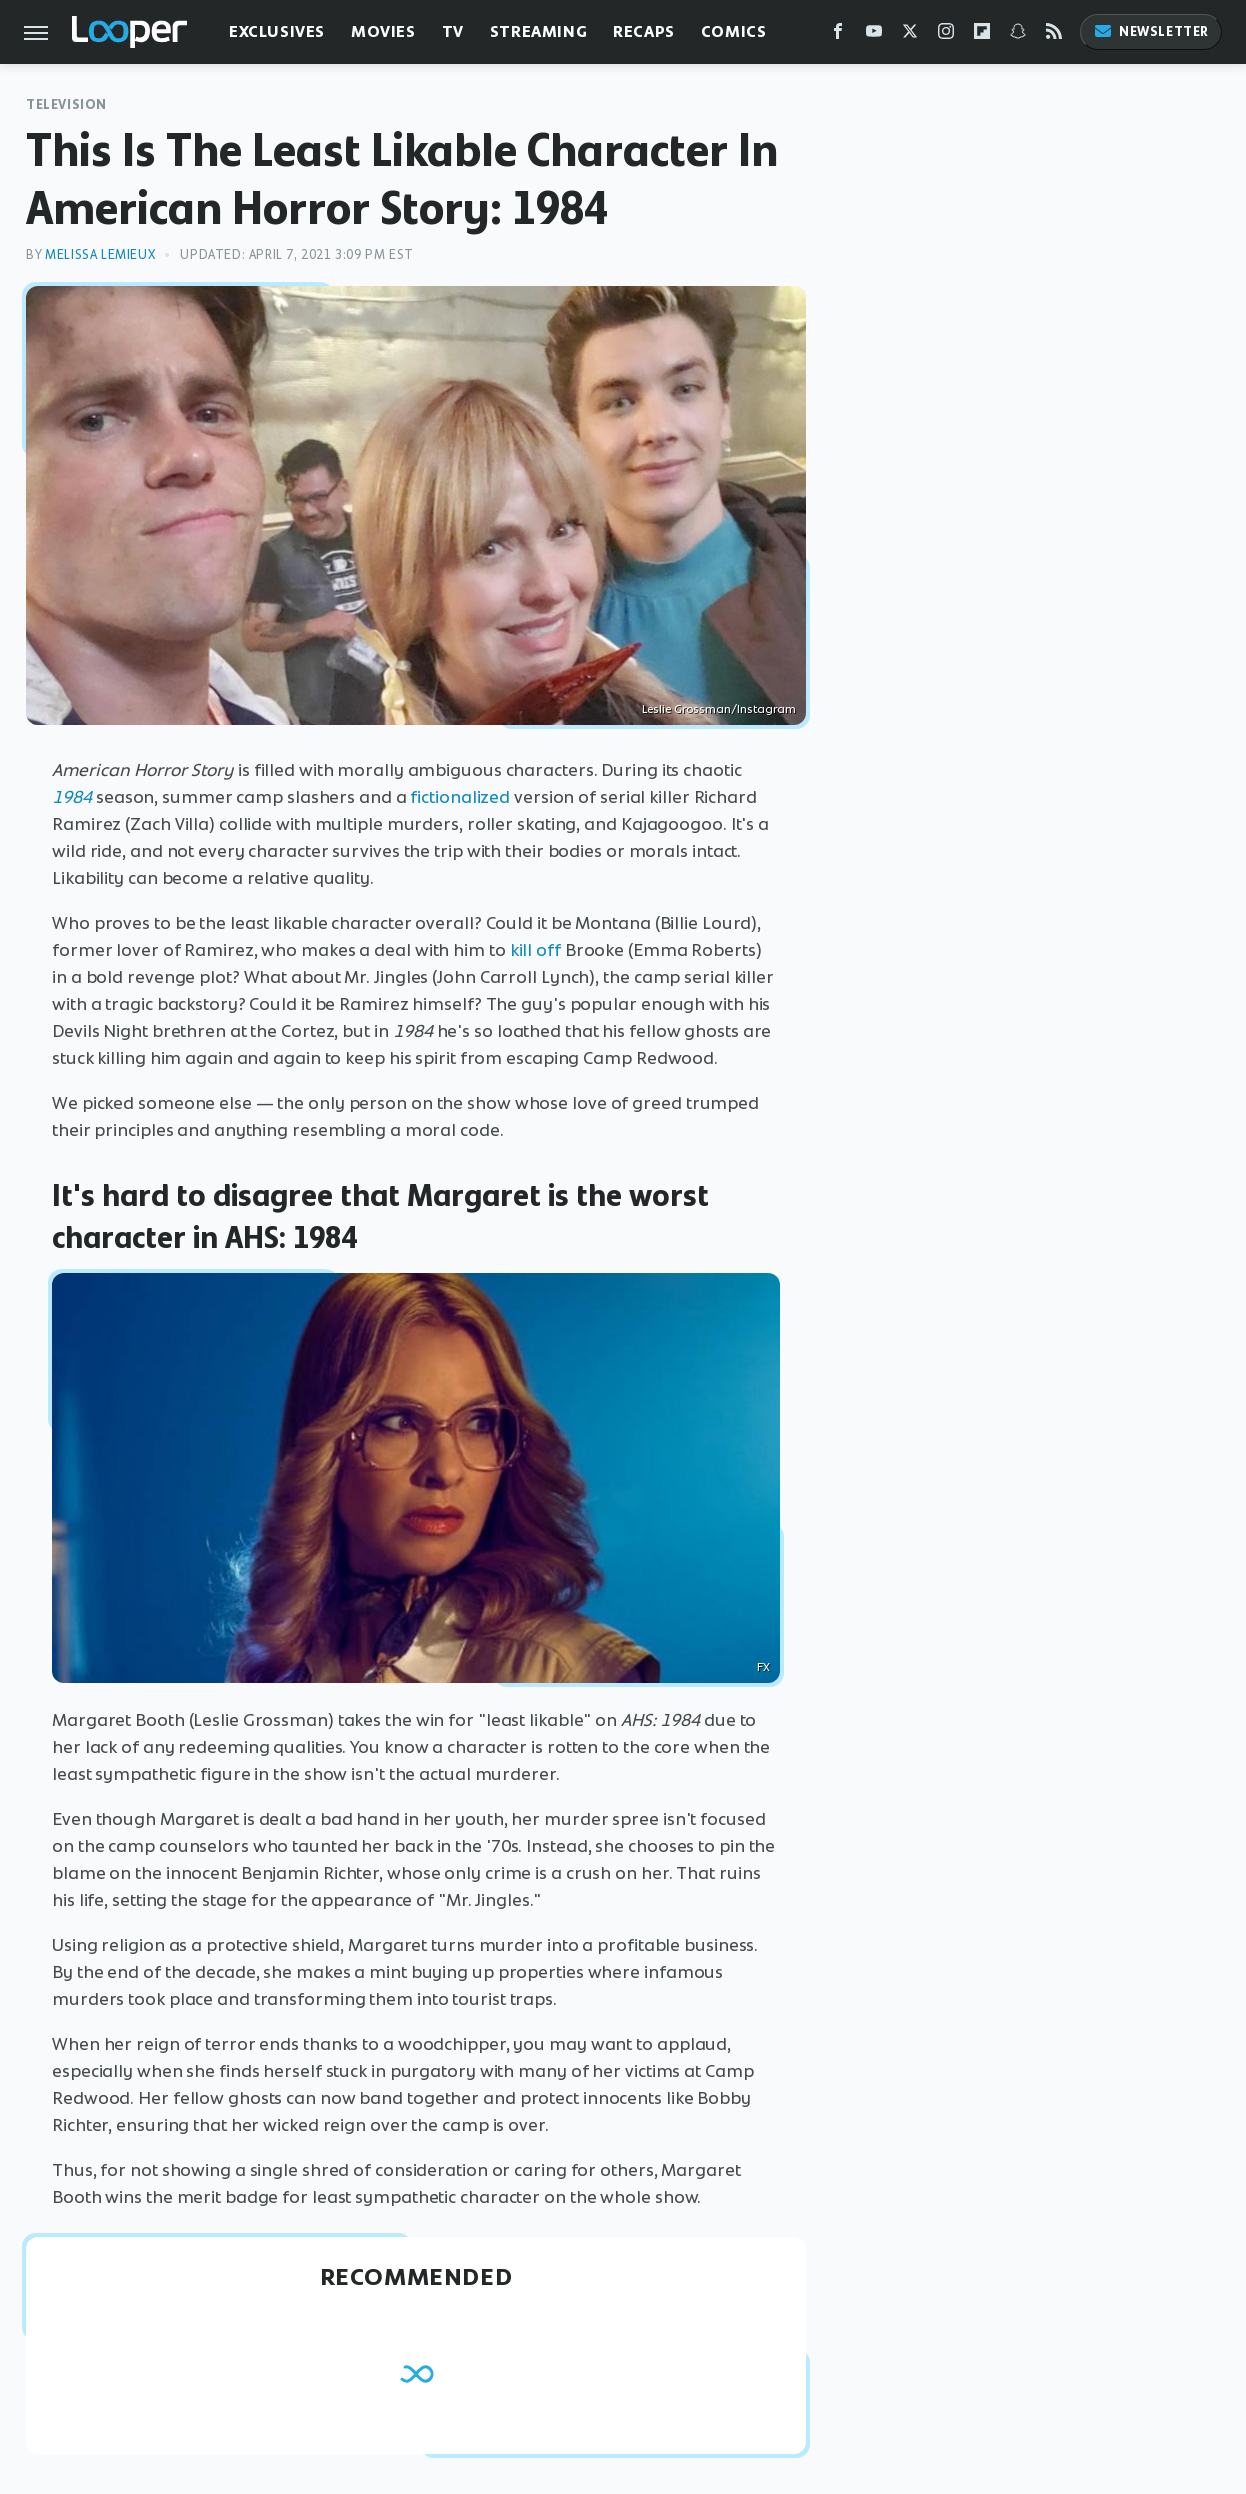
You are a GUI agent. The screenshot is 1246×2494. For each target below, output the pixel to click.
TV (453, 31)
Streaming (538, 31)
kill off (535, 950)
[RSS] (1054, 35)
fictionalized (460, 797)
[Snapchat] (1018, 35)
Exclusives (277, 31)
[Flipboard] (982, 35)
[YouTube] (874, 35)
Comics (734, 31)
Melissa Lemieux (100, 254)
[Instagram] (946, 35)
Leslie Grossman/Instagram (719, 709)
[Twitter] (910, 35)
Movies (383, 31)
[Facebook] (838, 35)
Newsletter (1151, 31)
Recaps (644, 31)
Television (66, 104)
